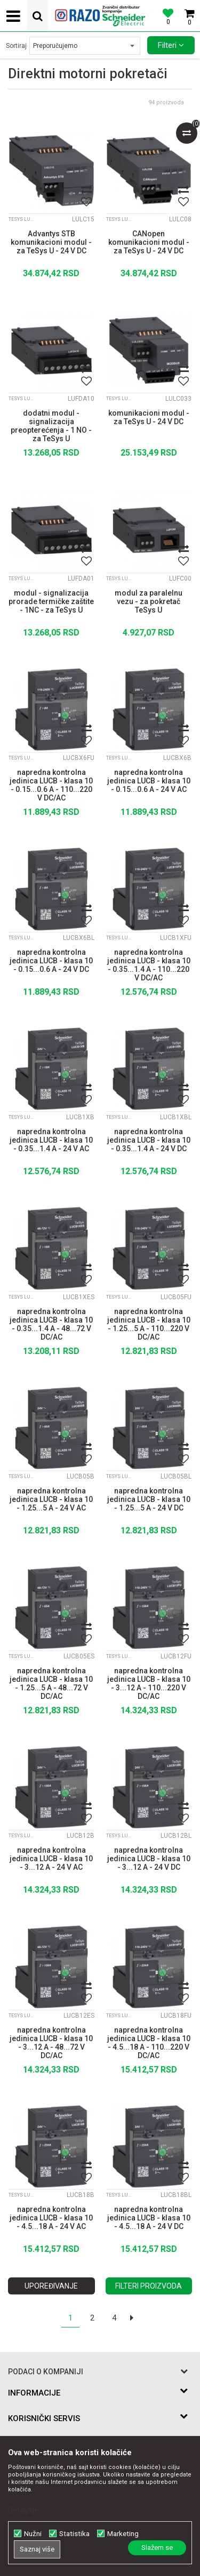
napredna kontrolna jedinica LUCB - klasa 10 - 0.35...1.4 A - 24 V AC (51, 1140)
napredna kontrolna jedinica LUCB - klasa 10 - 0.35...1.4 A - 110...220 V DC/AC (148, 964)
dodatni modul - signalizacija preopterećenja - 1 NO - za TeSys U (51, 425)
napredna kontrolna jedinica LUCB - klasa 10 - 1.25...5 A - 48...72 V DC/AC (51, 1682)
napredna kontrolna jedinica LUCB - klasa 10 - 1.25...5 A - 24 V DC (148, 1499)
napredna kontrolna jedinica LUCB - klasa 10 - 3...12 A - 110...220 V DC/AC (148, 1682)
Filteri (171, 45)
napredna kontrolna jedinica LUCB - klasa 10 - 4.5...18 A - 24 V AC (51, 2218)
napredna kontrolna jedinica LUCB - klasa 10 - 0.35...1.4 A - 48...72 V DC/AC (51, 1323)
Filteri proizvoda (148, 2286)
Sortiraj (16, 45)
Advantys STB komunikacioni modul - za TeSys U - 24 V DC (51, 242)
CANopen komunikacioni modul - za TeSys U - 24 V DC (148, 242)
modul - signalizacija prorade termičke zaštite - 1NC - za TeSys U (51, 601)
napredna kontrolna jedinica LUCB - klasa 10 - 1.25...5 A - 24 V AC (51, 1499)
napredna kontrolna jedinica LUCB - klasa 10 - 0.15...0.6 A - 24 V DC (51, 960)
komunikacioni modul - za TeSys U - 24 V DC (148, 417)
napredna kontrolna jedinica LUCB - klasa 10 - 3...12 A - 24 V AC (51, 1858)
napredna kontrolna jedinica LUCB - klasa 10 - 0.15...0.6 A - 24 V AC (148, 781)
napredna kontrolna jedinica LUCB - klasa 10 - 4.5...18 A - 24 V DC (148, 2218)
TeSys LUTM (22, 219)
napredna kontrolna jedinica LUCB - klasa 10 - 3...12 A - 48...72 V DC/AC (51, 2042)
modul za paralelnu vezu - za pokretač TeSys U (148, 601)
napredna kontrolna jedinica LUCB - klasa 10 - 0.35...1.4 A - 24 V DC (148, 1140)
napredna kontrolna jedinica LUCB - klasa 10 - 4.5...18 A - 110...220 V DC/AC (148, 2042)
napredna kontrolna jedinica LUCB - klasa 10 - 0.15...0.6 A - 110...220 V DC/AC (51, 784)
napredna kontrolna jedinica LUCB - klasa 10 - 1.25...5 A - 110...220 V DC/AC (148, 1323)
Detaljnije (23, 2510)
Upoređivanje (51, 2286)
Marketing (123, 2534)
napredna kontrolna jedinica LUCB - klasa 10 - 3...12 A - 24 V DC (148, 1858)
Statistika (74, 2534)
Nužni (33, 2534)
